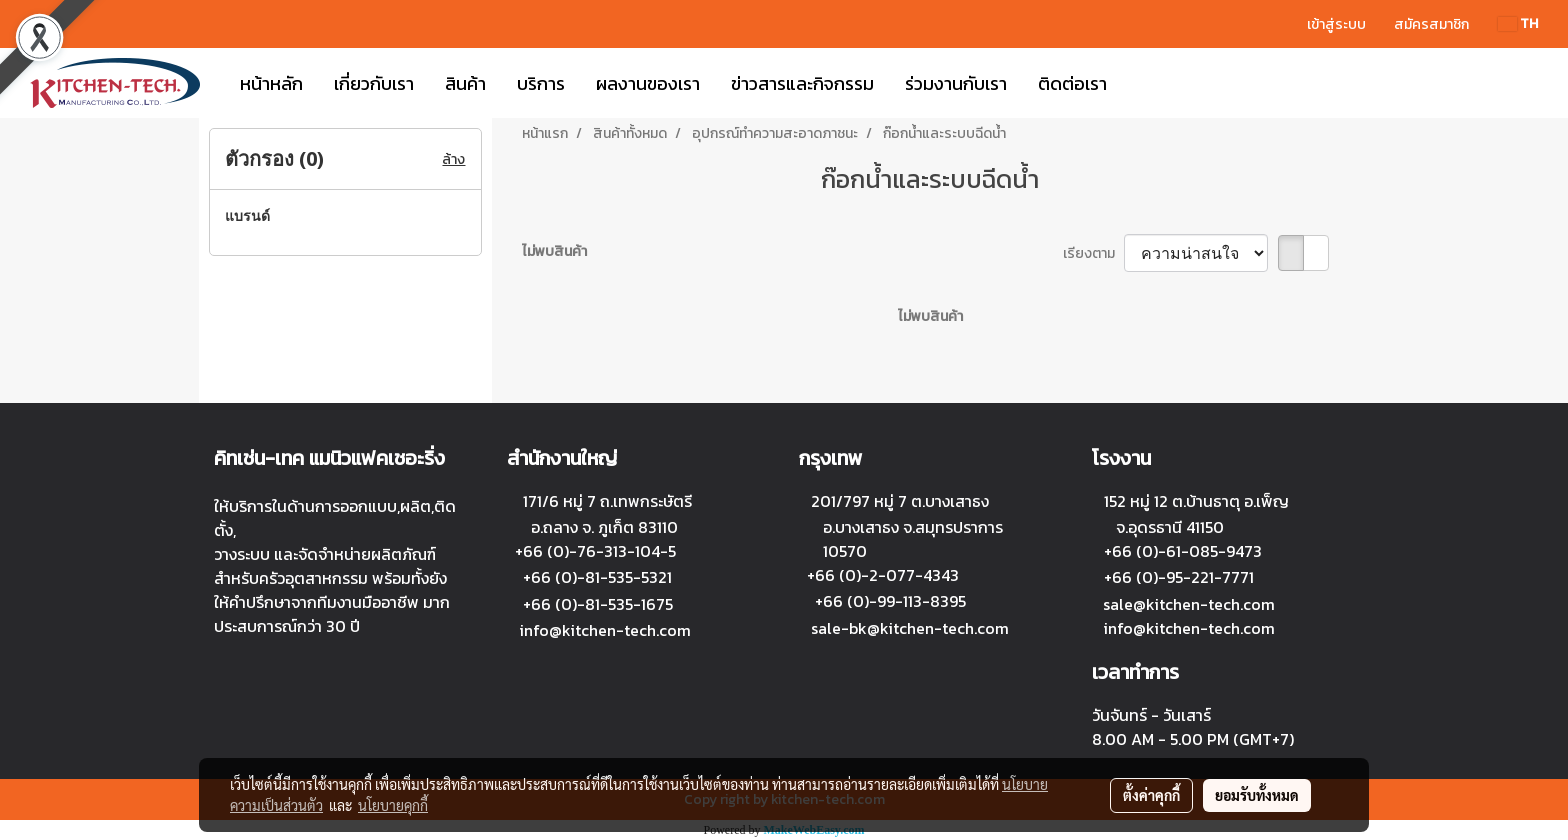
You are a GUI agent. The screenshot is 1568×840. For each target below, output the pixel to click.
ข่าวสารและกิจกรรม (802, 83)
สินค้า (465, 83)
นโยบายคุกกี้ (393, 805)
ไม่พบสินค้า (554, 251)
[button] (1140, 83)
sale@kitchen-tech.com (1189, 604)
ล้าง (453, 159)
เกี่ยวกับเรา (374, 83)
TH (1518, 23)
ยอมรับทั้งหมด (1257, 795)
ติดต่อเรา (1072, 83)
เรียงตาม (1093, 253)
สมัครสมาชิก (1431, 24)
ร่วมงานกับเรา (956, 83)
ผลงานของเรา (648, 83)
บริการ (541, 83)
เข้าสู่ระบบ (1336, 24)
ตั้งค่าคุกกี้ (1151, 795)
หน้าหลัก (271, 83)
